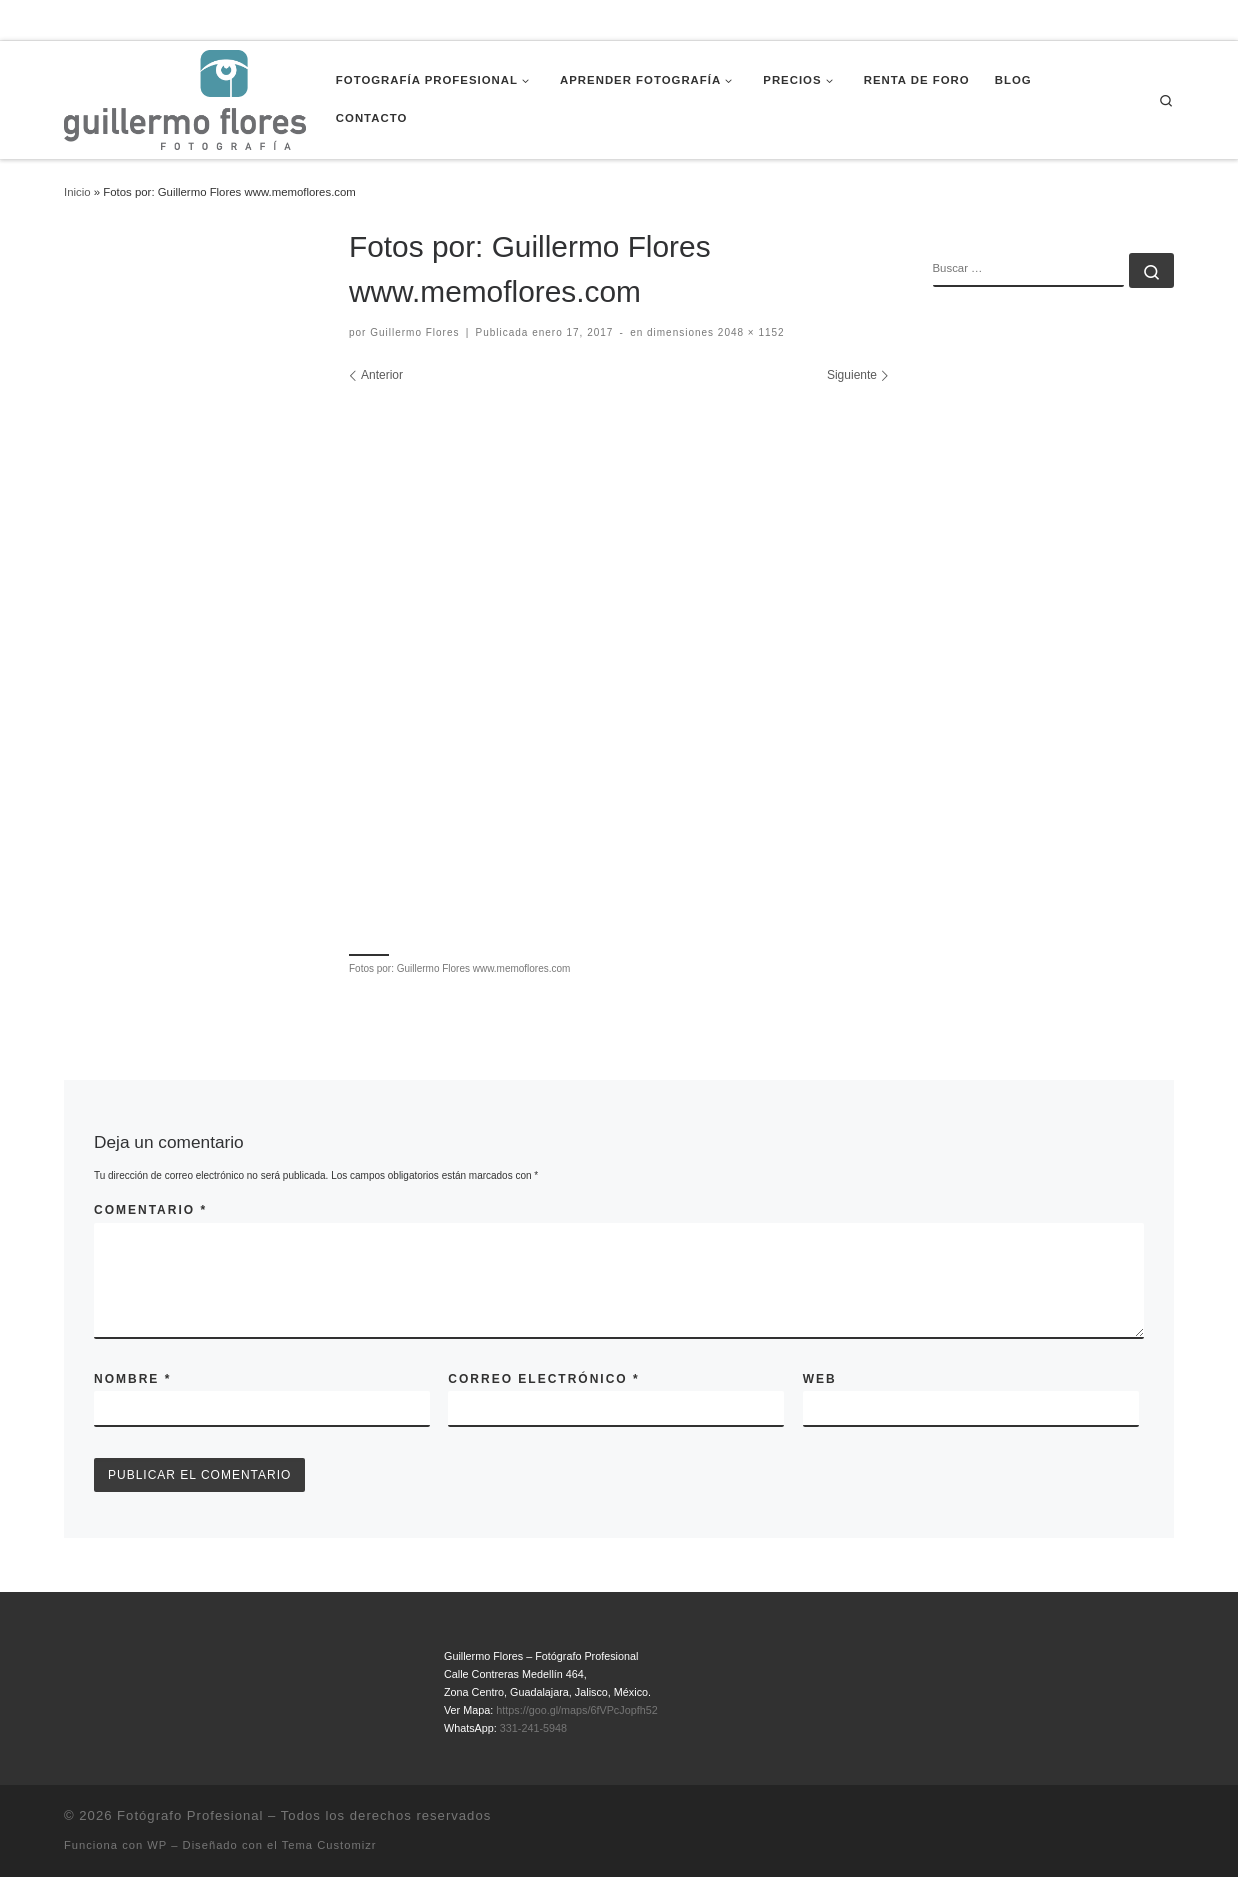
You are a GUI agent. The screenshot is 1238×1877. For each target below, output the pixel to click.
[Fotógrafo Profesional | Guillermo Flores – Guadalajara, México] (185, 98)
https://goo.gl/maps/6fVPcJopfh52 (576, 1710)
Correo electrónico (543, 1379)
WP (157, 1845)
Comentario (150, 1210)
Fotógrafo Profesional (190, 1815)
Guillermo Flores (414, 332)
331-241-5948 (533, 1728)
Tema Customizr (329, 1845)
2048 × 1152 (749, 332)
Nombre (132, 1379)
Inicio (77, 192)
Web (820, 1379)
